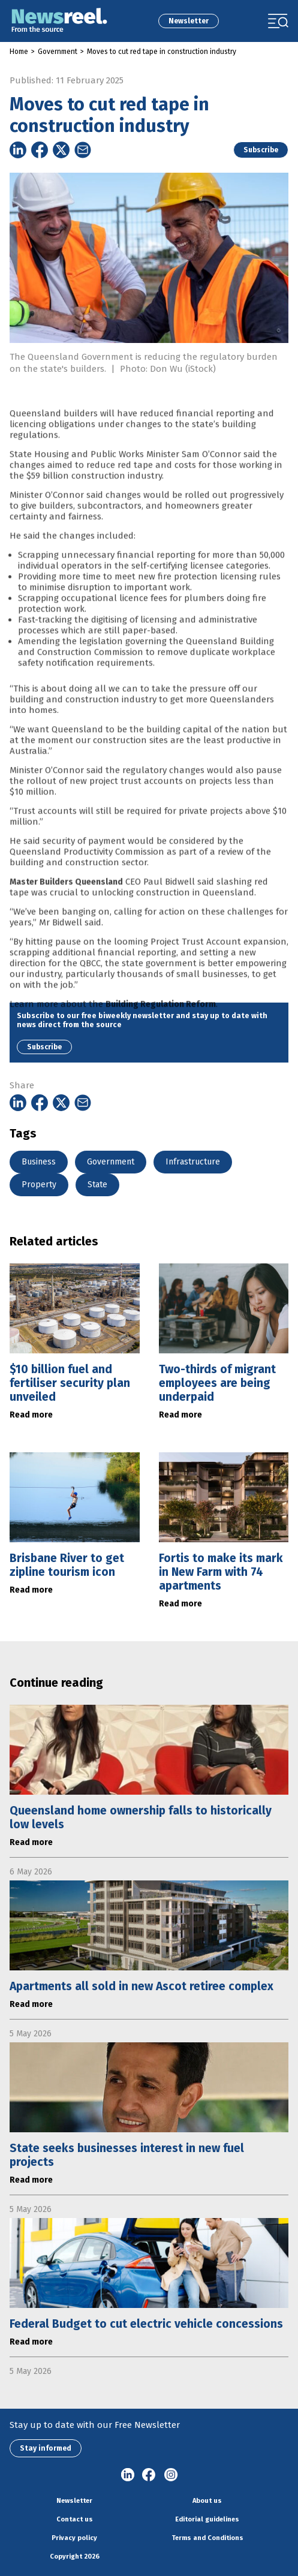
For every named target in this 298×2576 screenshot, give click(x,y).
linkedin (128, 2475)
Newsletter (188, 21)
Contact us (74, 2519)
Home (19, 51)
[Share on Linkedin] (18, 150)
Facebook (149, 2475)
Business (39, 1162)
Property (39, 1184)
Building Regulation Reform (161, 1021)
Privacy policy (74, 2538)
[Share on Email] (82, 150)
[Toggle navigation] (278, 21)
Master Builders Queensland (66, 899)
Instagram (171, 2475)
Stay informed (45, 2448)
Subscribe (260, 150)
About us (207, 2501)
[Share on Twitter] (61, 150)
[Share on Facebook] (39, 150)
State (97, 1184)
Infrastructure (192, 1162)
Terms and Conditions (207, 2538)
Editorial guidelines (207, 2519)
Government (57, 51)
